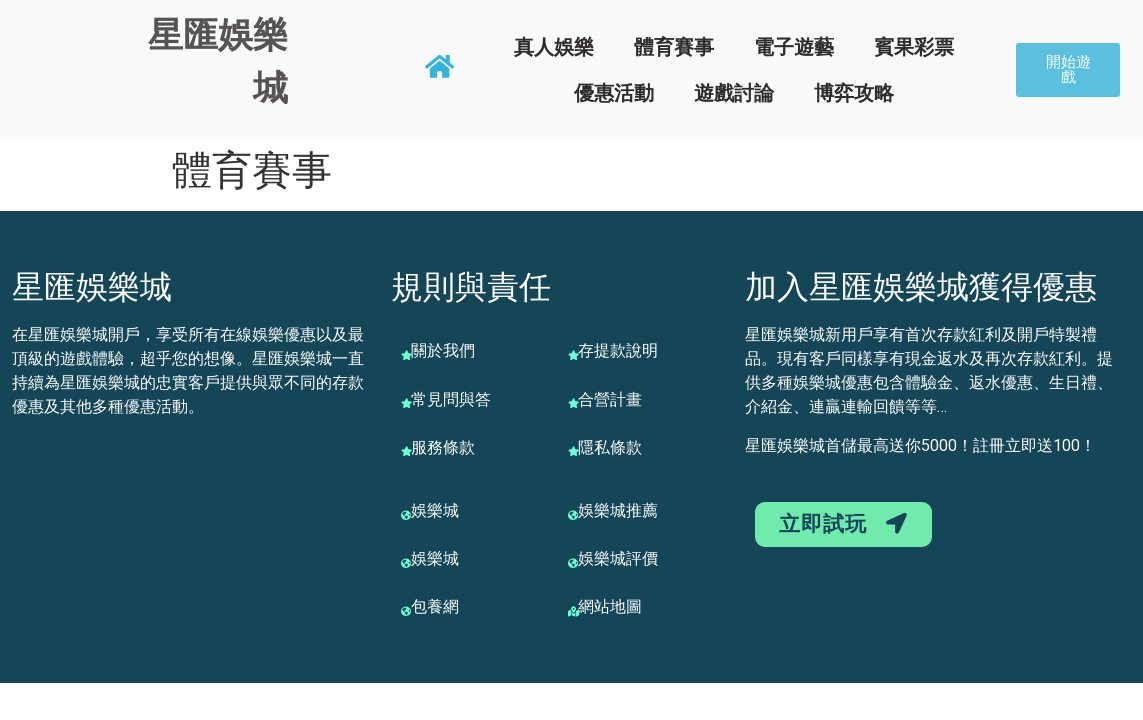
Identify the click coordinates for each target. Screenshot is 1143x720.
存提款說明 (618, 350)
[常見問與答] (406, 403)
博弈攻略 (854, 93)
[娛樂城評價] (573, 563)
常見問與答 (451, 399)
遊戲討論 (734, 93)
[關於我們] (406, 355)
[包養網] (406, 611)
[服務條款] (406, 451)
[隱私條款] (573, 451)
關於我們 (443, 350)
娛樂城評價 (618, 558)
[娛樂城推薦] (573, 515)
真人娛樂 (554, 47)
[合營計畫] (573, 403)
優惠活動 (614, 93)
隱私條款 (610, 447)
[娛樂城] (406, 515)
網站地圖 (610, 606)
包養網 (435, 606)
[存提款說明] (573, 355)
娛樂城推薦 (618, 510)
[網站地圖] (573, 611)
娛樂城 (435, 510)
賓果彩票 (914, 47)
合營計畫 (610, 399)
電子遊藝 (794, 47)
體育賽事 (674, 47)
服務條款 (443, 447)
